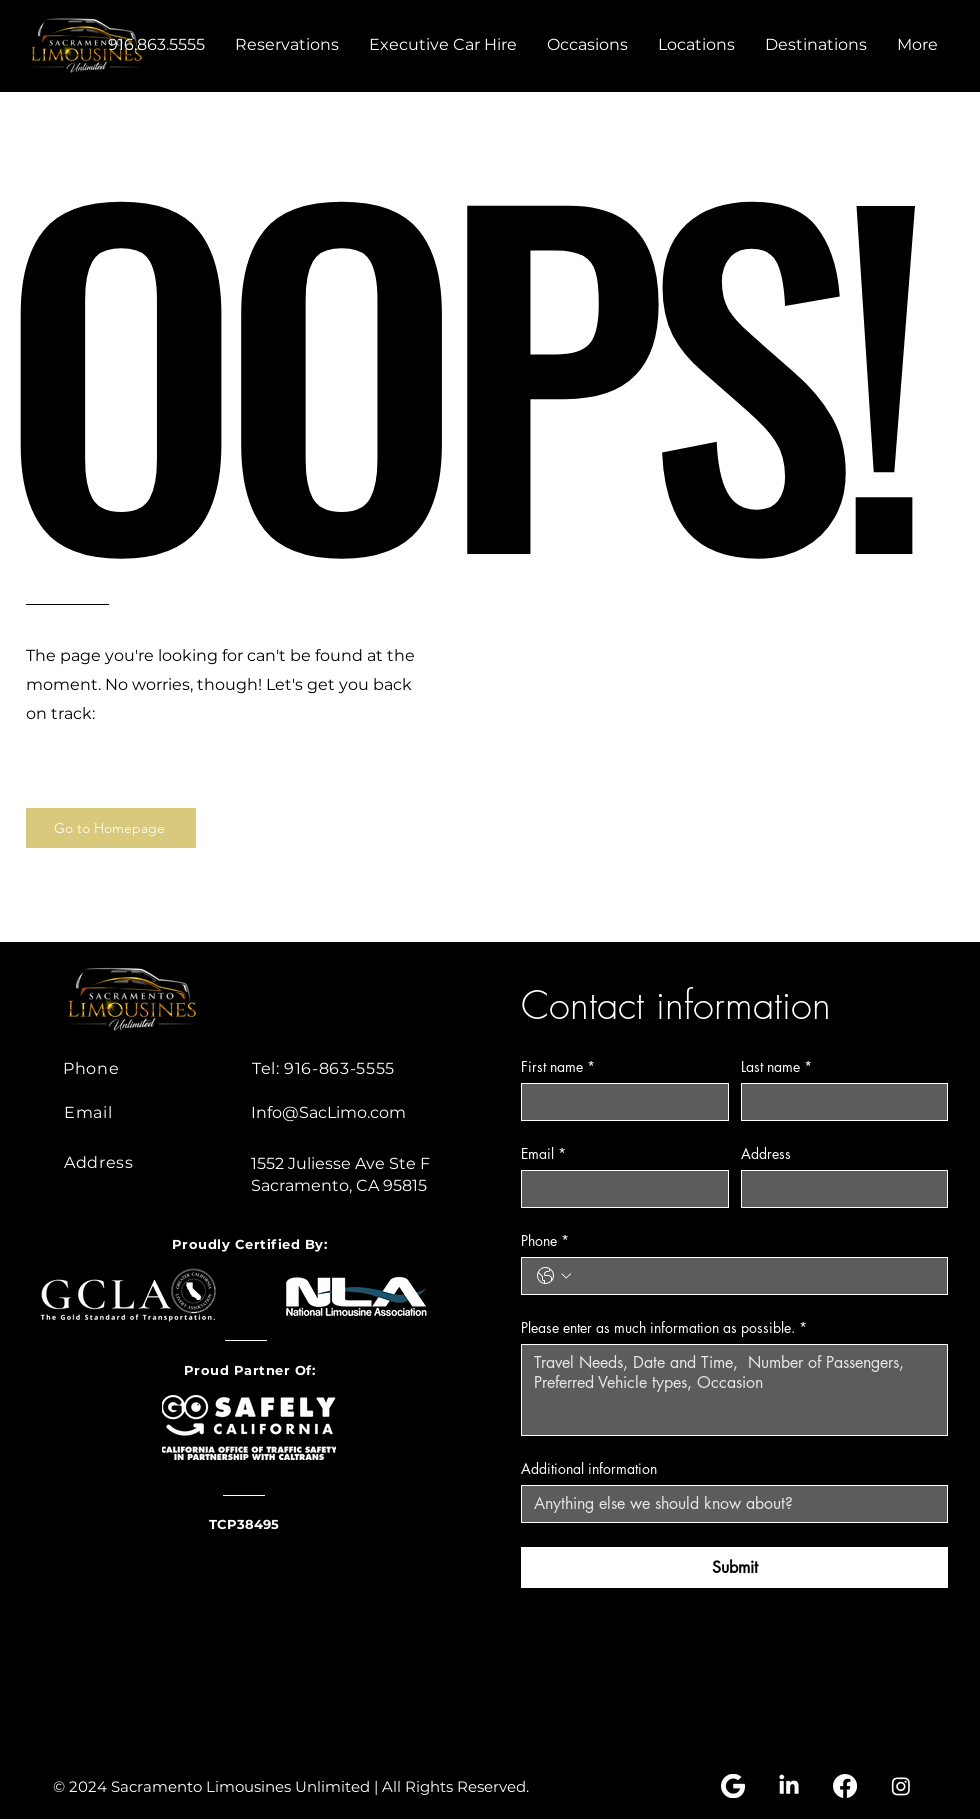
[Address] (839, 1189)
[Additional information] (728, 1504)
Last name (776, 1066)
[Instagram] (901, 1786)
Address (766, 1153)
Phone (545, 1240)
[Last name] (839, 1102)
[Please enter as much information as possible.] (734, 1390)
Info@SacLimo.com (328, 1112)
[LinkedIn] (789, 1786)
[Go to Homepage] (111, 828)
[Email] (619, 1189)
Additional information (589, 1468)
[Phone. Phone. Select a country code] (554, 1276)
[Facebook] (845, 1786)
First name (558, 1066)
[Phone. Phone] (754, 1276)
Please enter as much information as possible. (664, 1327)
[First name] (619, 1102)
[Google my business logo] (733, 1786)
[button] (587, 45)
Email (543, 1153)
